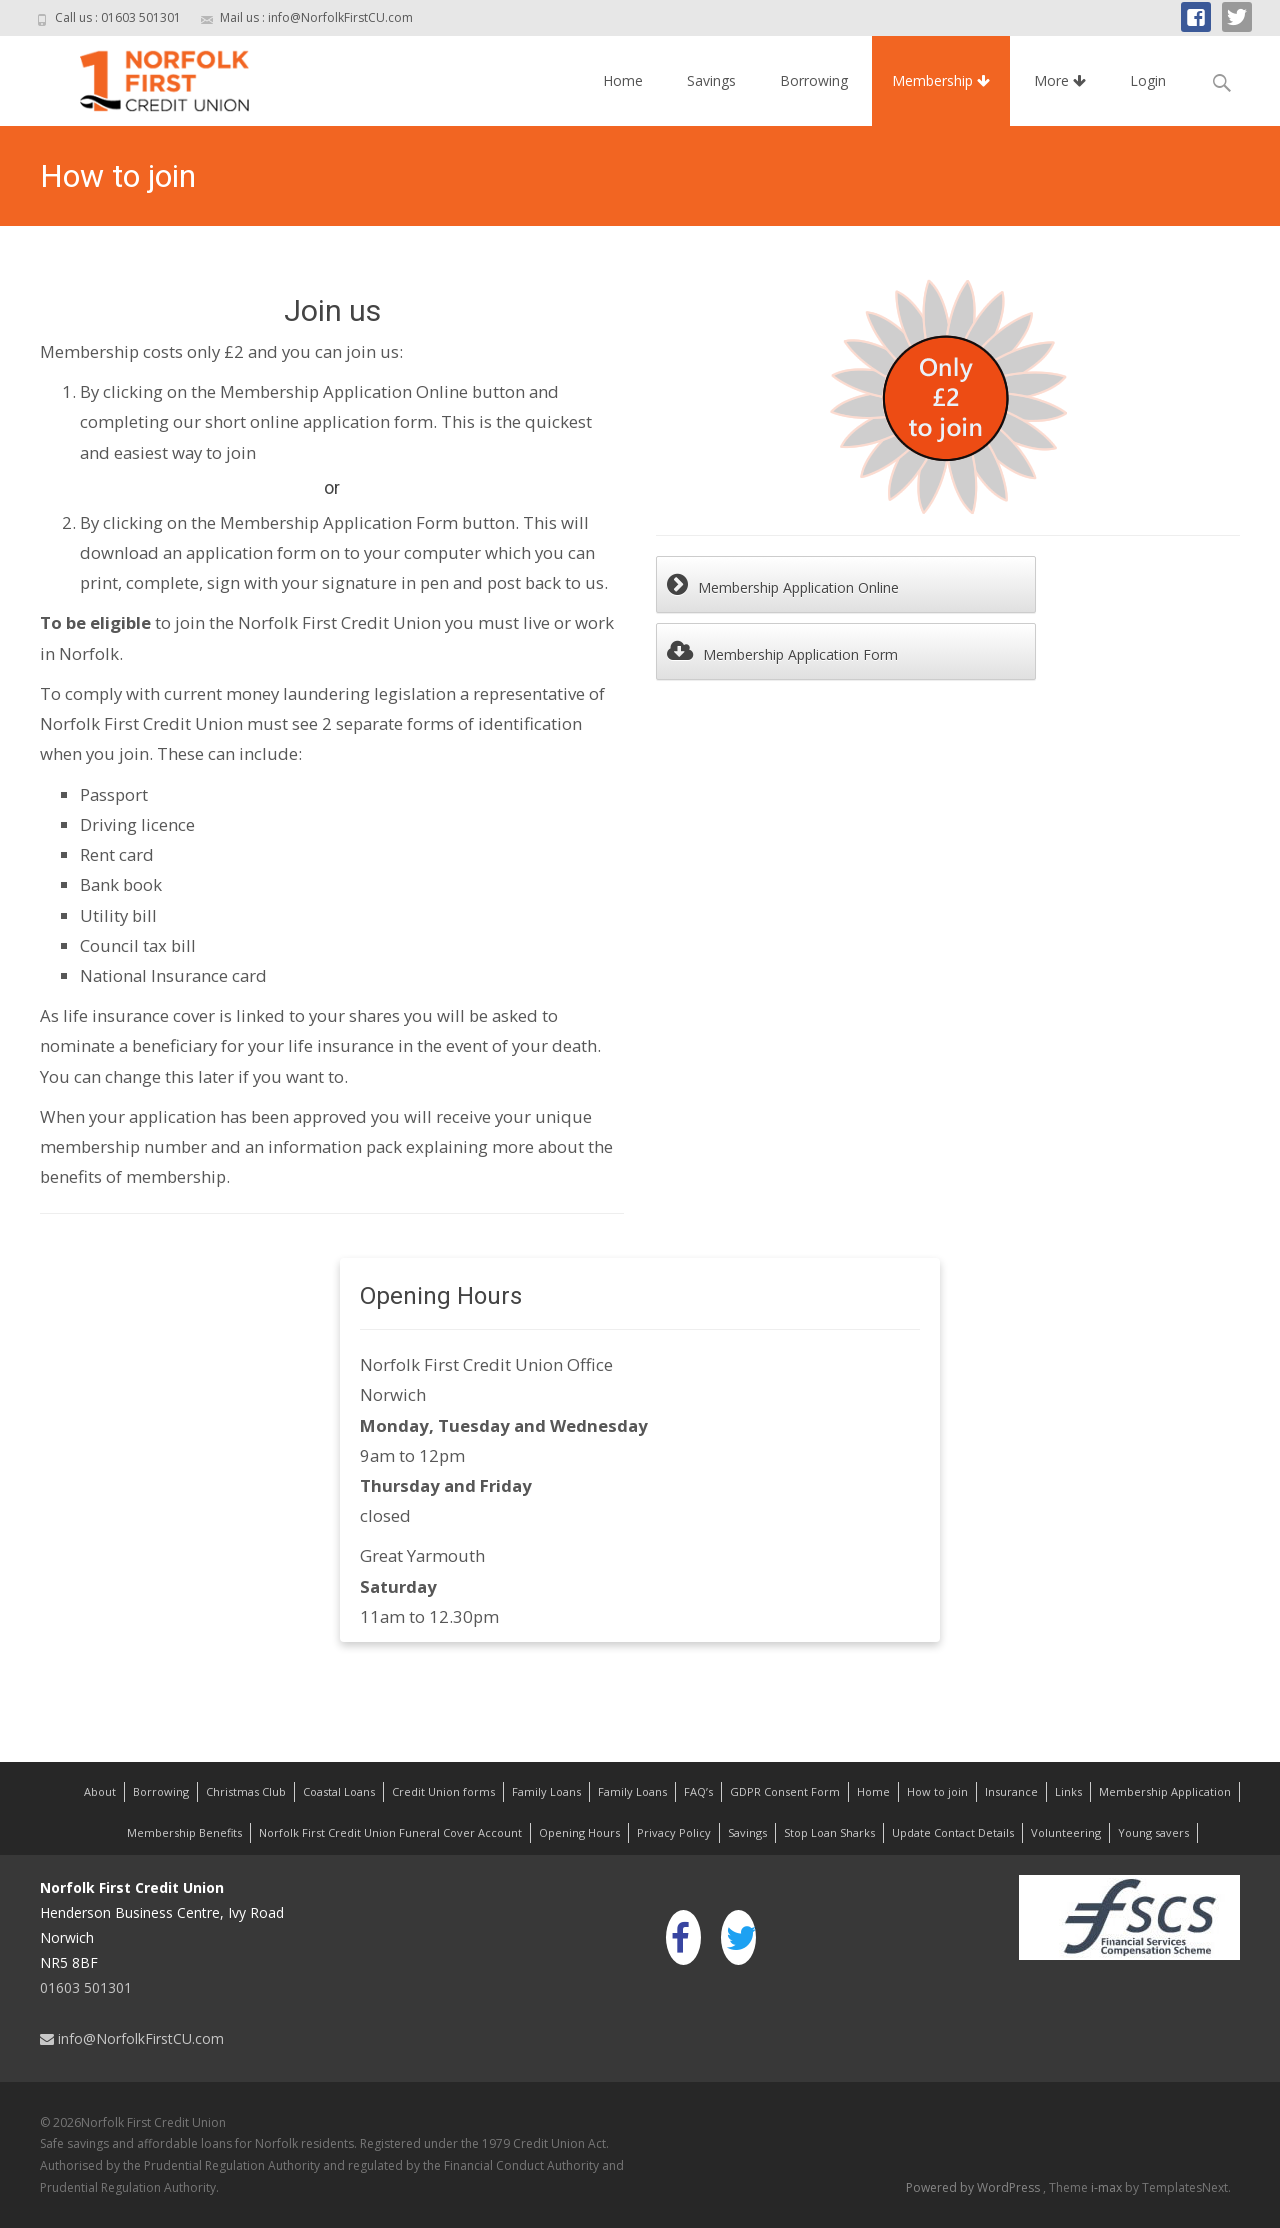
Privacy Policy (674, 1832)
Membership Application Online (798, 587)
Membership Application (1165, 1791)
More (1060, 80)
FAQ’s (698, 1791)
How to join (937, 1791)
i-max (1108, 2187)
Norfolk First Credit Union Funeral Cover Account (390, 1832)
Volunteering (1066, 1832)
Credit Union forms (443, 1791)
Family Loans (546, 1791)
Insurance (1011, 1791)
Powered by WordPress (974, 2187)
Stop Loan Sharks (829, 1832)
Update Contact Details (953, 1832)
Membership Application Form (800, 654)
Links (1068, 1791)
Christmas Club (246, 1791)
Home (623, 80)
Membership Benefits (184, 1832)
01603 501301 (86, 1987)
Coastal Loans (339, 1791)
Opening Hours (579, 1832)
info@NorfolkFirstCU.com (132, 2038)
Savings (711, 80)
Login (1148, 80)
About (100, 1791)
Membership (941, 80)
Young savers (1153, 1832)
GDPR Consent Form (785, 1791)
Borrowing (814, 80)
